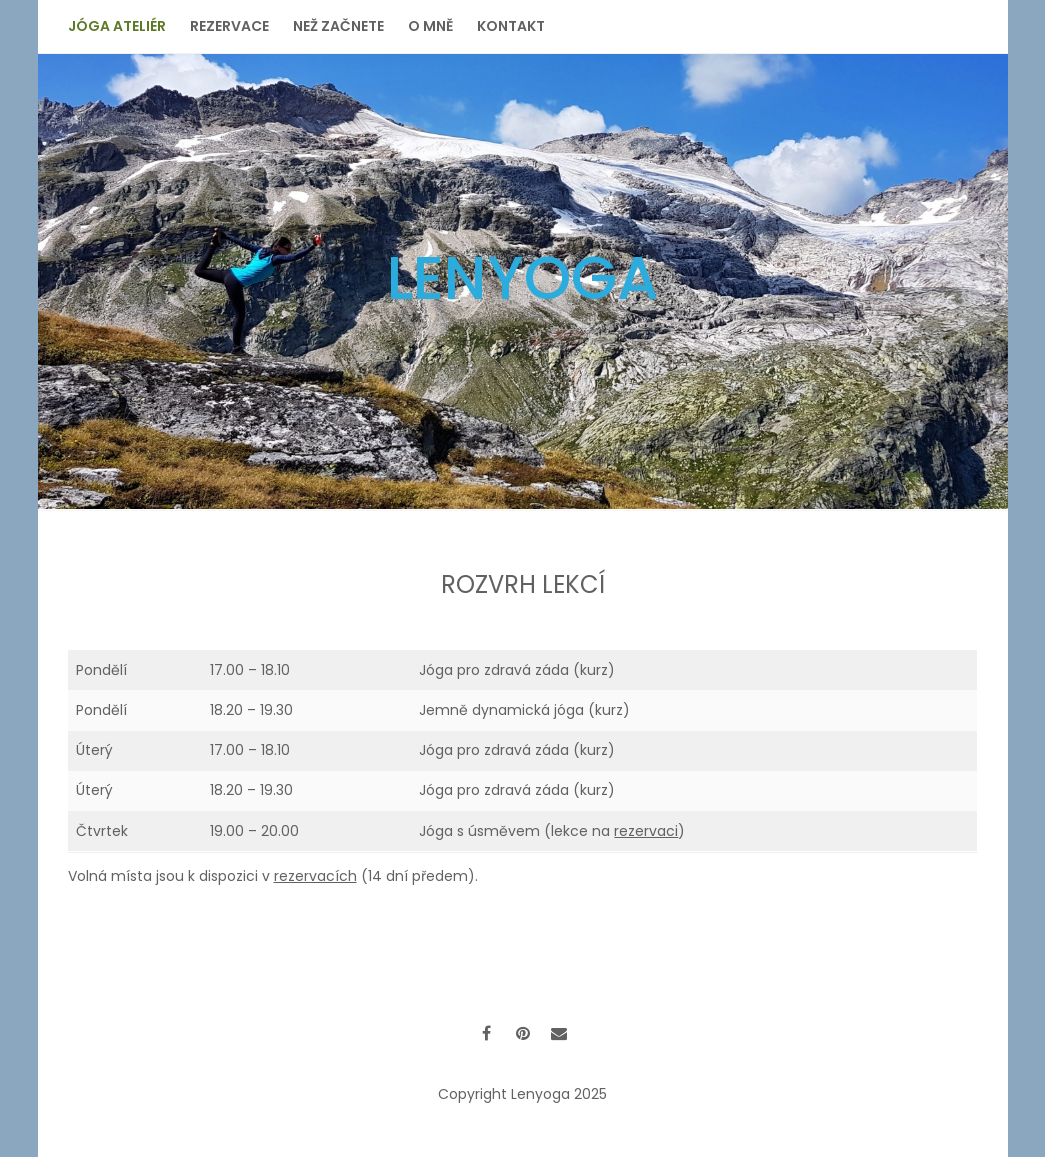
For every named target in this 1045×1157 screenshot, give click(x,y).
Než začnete (338, 26)
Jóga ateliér (117, 26)
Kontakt (511, 26)
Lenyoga (523, 278)
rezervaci (646, 831)
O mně (430, 26)
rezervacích (315, 876)
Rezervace (229, 26)
